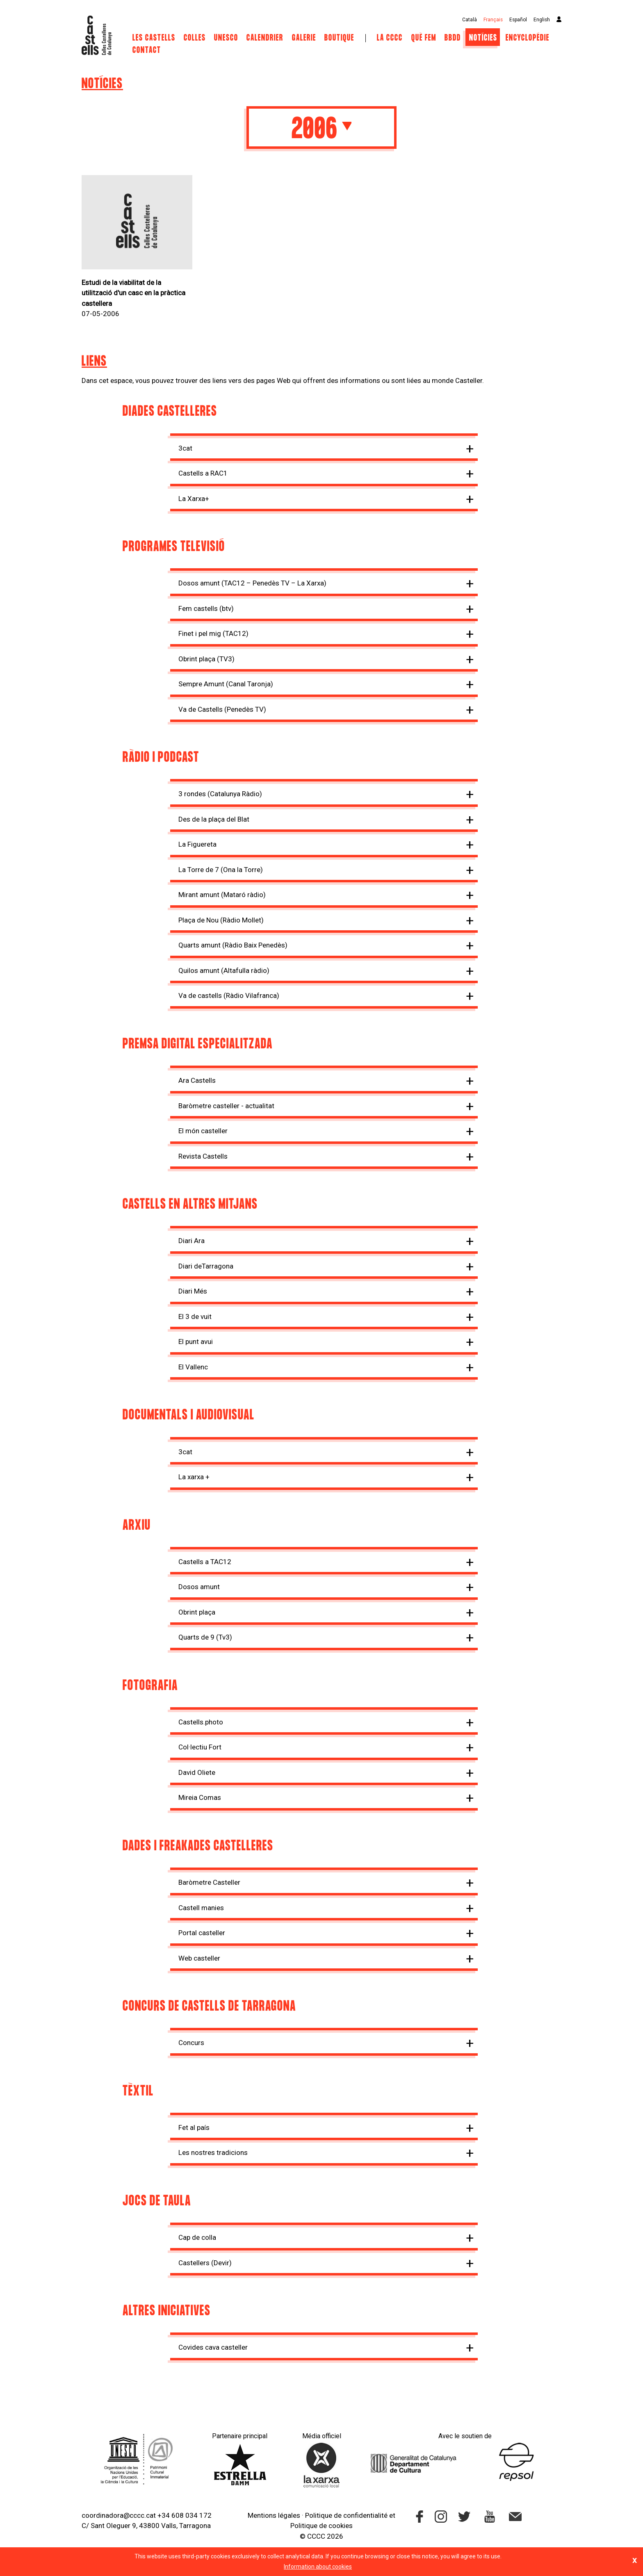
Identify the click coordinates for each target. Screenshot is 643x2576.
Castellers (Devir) (205, 2263)
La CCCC (390, 38)
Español (518, 20)
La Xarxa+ (193, 498)
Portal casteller (201, 1933)
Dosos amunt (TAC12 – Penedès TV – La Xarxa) (252, 583)
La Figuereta (197, 844)
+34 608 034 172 (184, 2515)
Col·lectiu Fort (199, 1747)
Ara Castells (197, 1080)
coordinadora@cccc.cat (119, 2515)
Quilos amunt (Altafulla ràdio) (223, 970)
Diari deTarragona (205, 1266)
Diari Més (192, 1291)
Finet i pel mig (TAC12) (213, 633)
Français (493, 20)
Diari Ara (191, 1241)
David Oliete (196, 1772)
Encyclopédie (528, 38)
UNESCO (226, 38)
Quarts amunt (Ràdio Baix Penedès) (232, 945)
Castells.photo (200, 1722)
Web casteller (199, 1958)
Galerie (304, 38)
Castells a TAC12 (204, 1562)
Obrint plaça (196, 1612)
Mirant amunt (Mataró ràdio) (222, 895)
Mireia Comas (199, 1797)
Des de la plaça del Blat (213, 819)
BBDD (453, 38)
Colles (195, 38)
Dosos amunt (199, 1587)
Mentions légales (274, 2515)
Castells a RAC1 (203, 473)
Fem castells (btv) (206, 608)
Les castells (154, 38)
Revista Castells (203, 1156)
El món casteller (203, 1131)
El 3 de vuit (195, 1316)
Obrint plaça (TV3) (206, 659)
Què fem (423, 38)
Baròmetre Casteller (209, 1882)
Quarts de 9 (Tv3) (205, 1637)
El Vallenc (193, 1367)
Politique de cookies (321, 2525)
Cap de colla (197, 2237)
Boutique (339, 38)
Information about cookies (318, 2566)
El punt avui (195, 1341)
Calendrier (265, 38)
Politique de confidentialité (346, 2515)
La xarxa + (194, 1477)
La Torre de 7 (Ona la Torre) (220, 869)
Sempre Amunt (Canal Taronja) (225, 684)
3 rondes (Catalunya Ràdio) (220, 794)
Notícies (483, 38)
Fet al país (194, 2127)
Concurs (191, 2042)
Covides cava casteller (213, 2347)
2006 (321, 130)
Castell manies (201, 1908)
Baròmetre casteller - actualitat (226, 1106)
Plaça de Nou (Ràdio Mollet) (221, 920)
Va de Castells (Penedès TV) (222, 709)
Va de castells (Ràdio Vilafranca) (228, 995)
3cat (185, 448)
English (542, 20)
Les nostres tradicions (213, 2152)
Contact (146, 50)
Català (469, 20)
